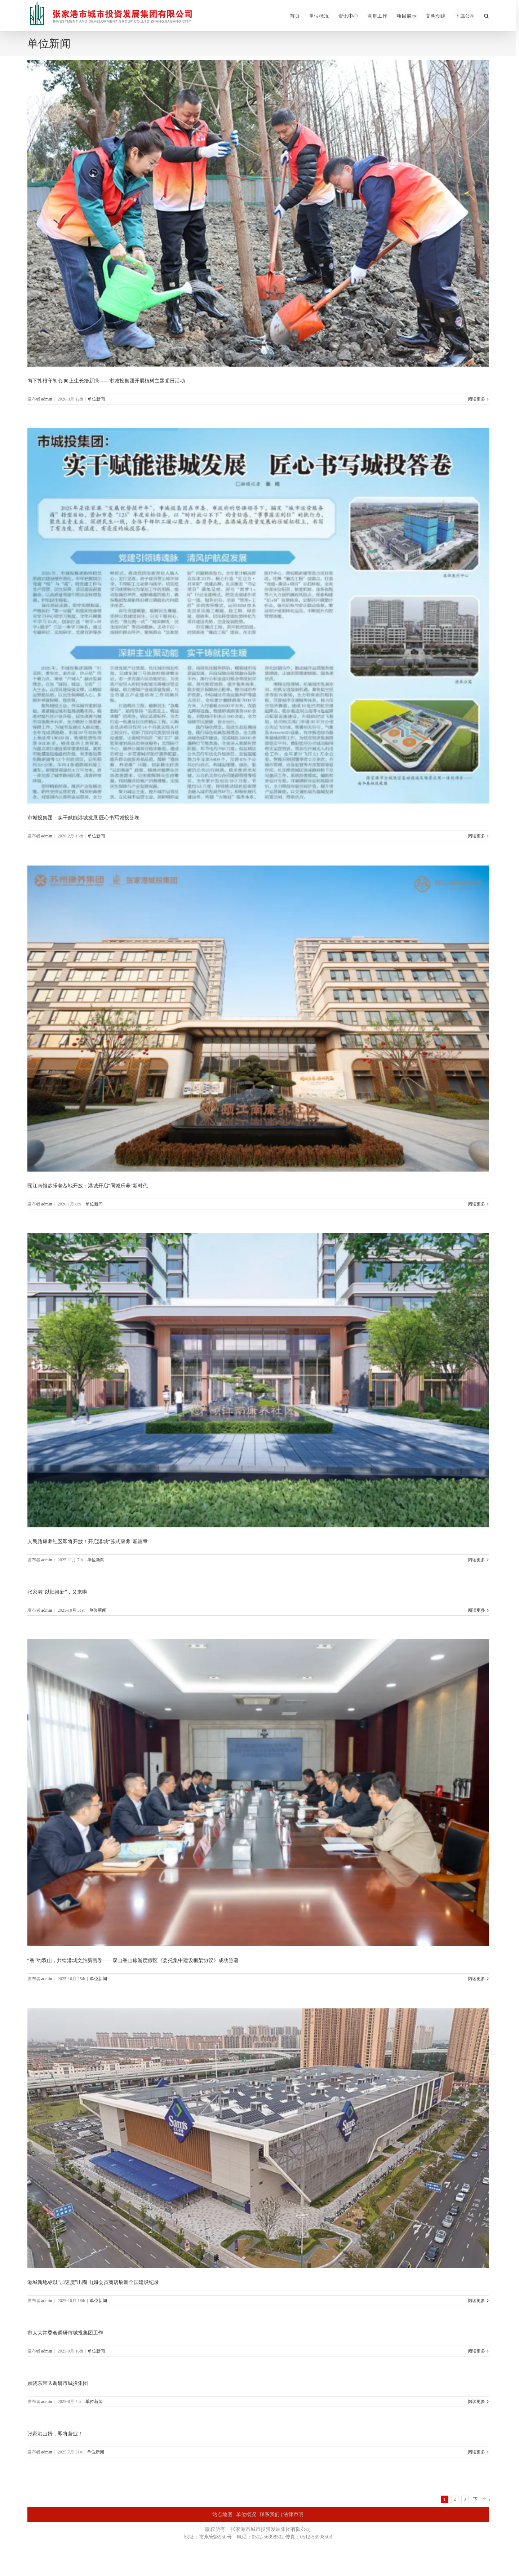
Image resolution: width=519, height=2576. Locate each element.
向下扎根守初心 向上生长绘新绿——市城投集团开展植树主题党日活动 (106, 381)
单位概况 (246, 2514)
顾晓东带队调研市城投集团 (57, 2383)
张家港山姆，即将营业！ (55, 2433)
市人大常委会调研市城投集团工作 (65, 2333)
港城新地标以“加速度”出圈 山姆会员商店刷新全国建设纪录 (93, 2282)
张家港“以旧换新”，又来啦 (57, 1592)
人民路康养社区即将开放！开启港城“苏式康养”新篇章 (87, 1541)
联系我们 (270, 2514)
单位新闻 (96, 399)
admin (46, 399)
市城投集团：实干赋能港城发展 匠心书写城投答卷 (83, 817)
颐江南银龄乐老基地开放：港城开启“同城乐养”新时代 (87, 1186)
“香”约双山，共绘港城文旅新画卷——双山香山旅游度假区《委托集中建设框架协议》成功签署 (133, 1960)
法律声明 (293, 2514)
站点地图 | (224, 2514)
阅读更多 (476, 399)
